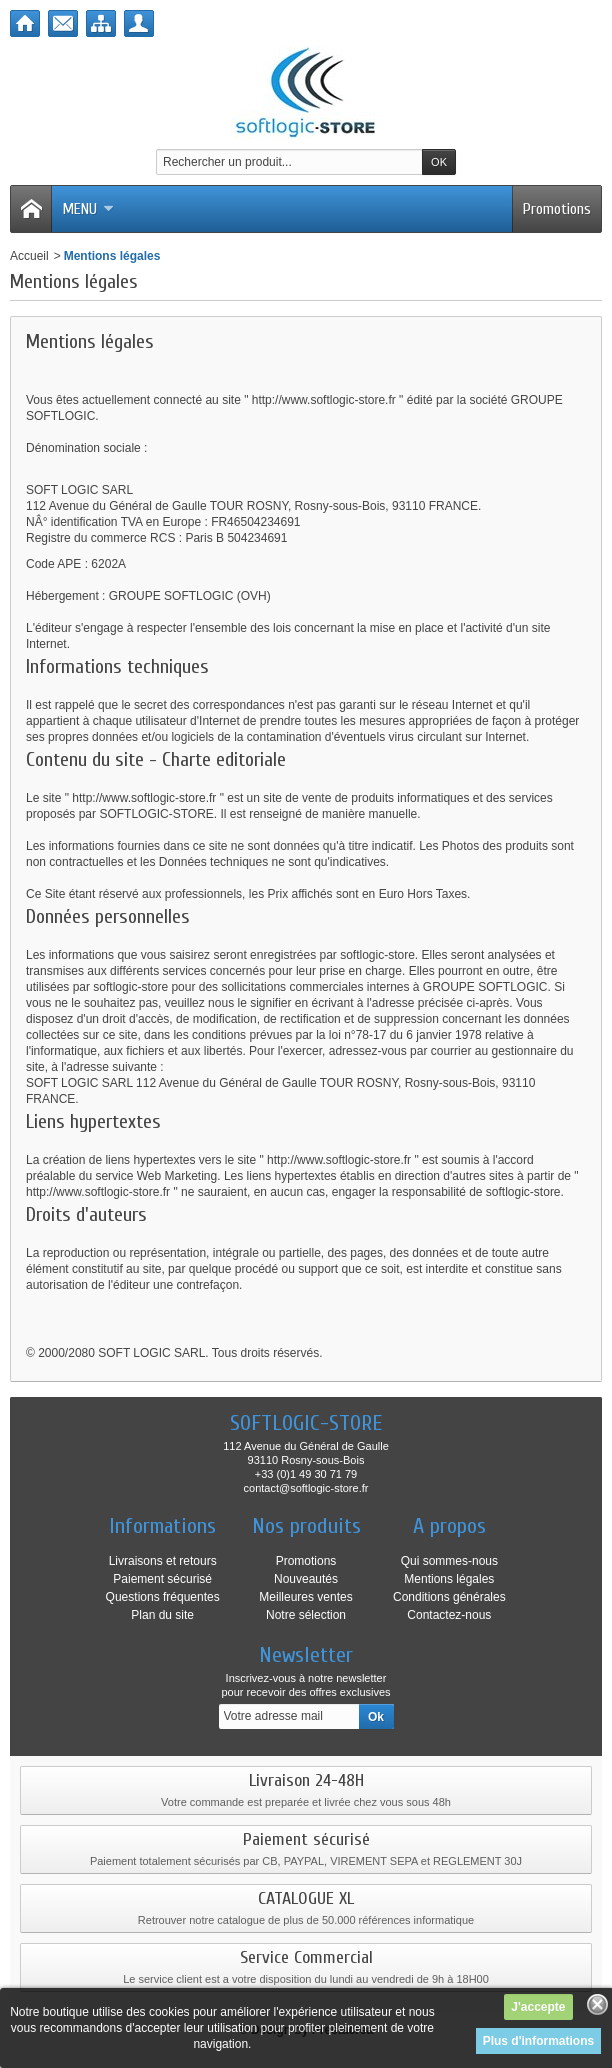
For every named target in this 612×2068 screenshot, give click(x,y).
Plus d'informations (539, 2041)
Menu (88, 209)
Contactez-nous (449, 1615)
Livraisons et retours (163, 1561)
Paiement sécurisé (162, 1579)
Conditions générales (449, 1597)
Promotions (557, 209)
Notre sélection (306, 1615)
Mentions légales (449, 1579)
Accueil (29, 256)
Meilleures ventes (305, 1597)
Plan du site (162, 1615)
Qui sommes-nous (449, 1561)
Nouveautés (306, 1579)
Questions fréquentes (163, 1597)
